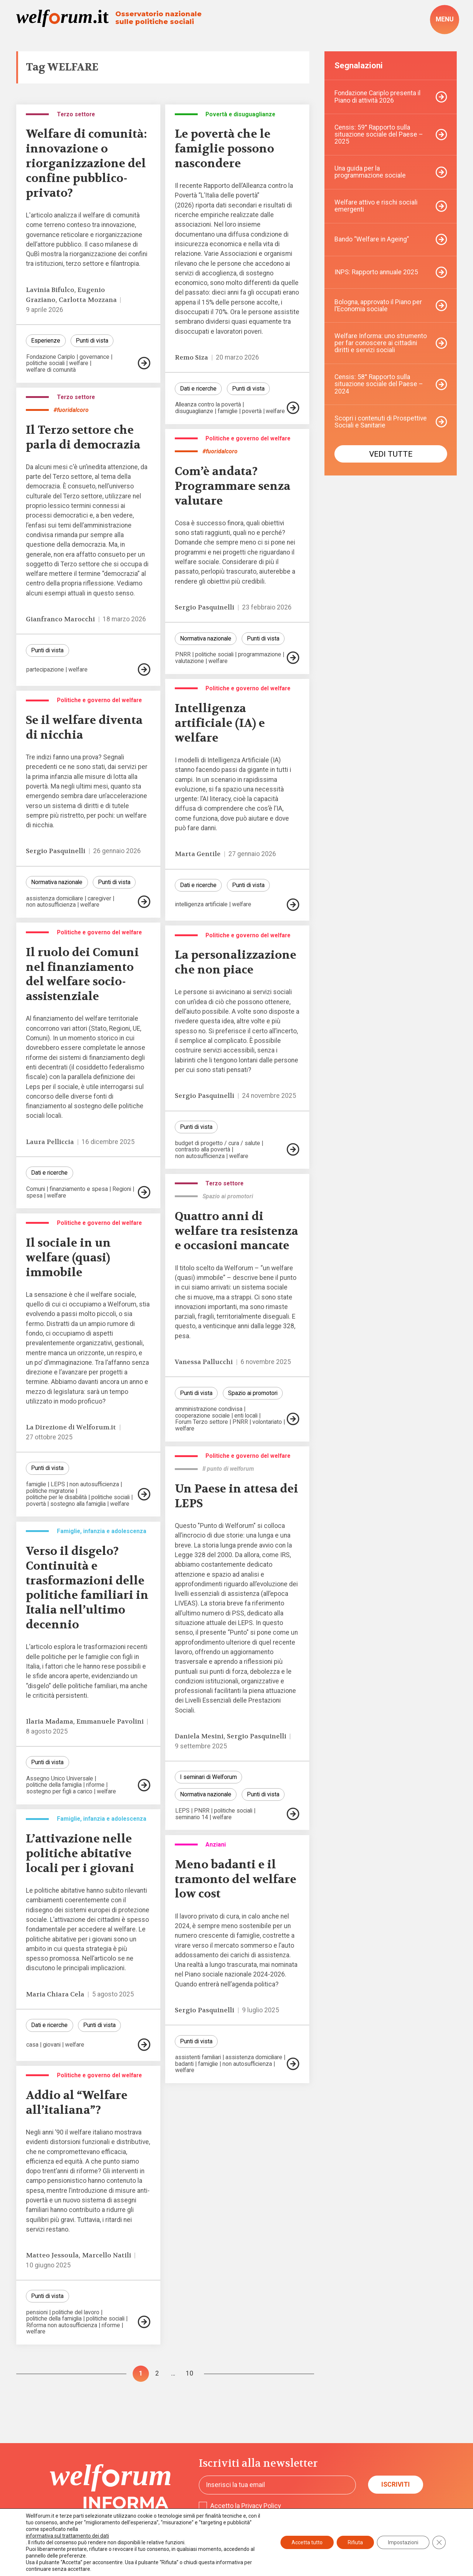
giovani (52, 2045)
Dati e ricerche (198, 388)
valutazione (189, 661)
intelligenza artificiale (201, 904)
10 (189, 2374)
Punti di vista (92, 340)
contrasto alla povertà (202, 1150)
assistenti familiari (198, 2057)
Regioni (121, 1189)
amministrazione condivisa (208, 1409)
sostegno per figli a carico (59, 1791)
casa (32, 2045)
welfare (78, 363)
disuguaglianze (194, 411)
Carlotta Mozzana (88, 300)
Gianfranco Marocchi (60, 619)
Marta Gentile (198, 854)
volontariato (267, 1422)
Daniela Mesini (199, 1736)
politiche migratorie (50, 1491)
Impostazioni (403, 2542)
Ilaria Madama (49, 1721)
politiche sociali (45, 363)
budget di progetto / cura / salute (217, 1143)
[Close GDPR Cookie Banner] (439, 2542)
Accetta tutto (307, 2542)
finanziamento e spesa (79, 1189)
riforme (95, 1785)
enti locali (246, 1416)
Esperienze (45, 340)
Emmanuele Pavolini (110, 1721)
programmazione (259, 654)
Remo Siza (191, 357)
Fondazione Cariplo (50, 357)
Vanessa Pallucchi (204, 1362)
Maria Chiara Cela (55, 1994)
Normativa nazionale (205, 638)
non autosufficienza (51, 905)
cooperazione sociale (202, 1416)
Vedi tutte (390, 453)
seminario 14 (191, 1817)
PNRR (183, 654)
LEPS (58, 1484)
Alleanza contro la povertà (208, 405)
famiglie (228, 411)
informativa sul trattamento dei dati (67, 2536)
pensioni (37, 2312)
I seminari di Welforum (208, 1776)
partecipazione (45, 670)
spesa (34, 1196)
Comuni (35, 1189)
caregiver (99, 898)
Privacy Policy (261, 2505)
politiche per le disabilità (56, 1497)
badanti (184, 2064)
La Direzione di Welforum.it (71, 1427)
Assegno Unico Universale (59, 1779)
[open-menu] (444, 19)
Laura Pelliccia (50, 1142)
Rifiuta (355, 2542)
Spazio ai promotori (253, 1393)
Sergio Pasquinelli (204, 607)
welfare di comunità (51, 370)
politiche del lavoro (75, 2312)
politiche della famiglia (54, 1785)
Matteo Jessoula (52, 2255)
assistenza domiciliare (54, 898)
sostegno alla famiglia (78, 1504)
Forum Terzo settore (201, 1422)
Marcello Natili (106, 2255)
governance (94, 357)
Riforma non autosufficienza (61, 2325)
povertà (252, 411)
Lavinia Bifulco (50, 290)
